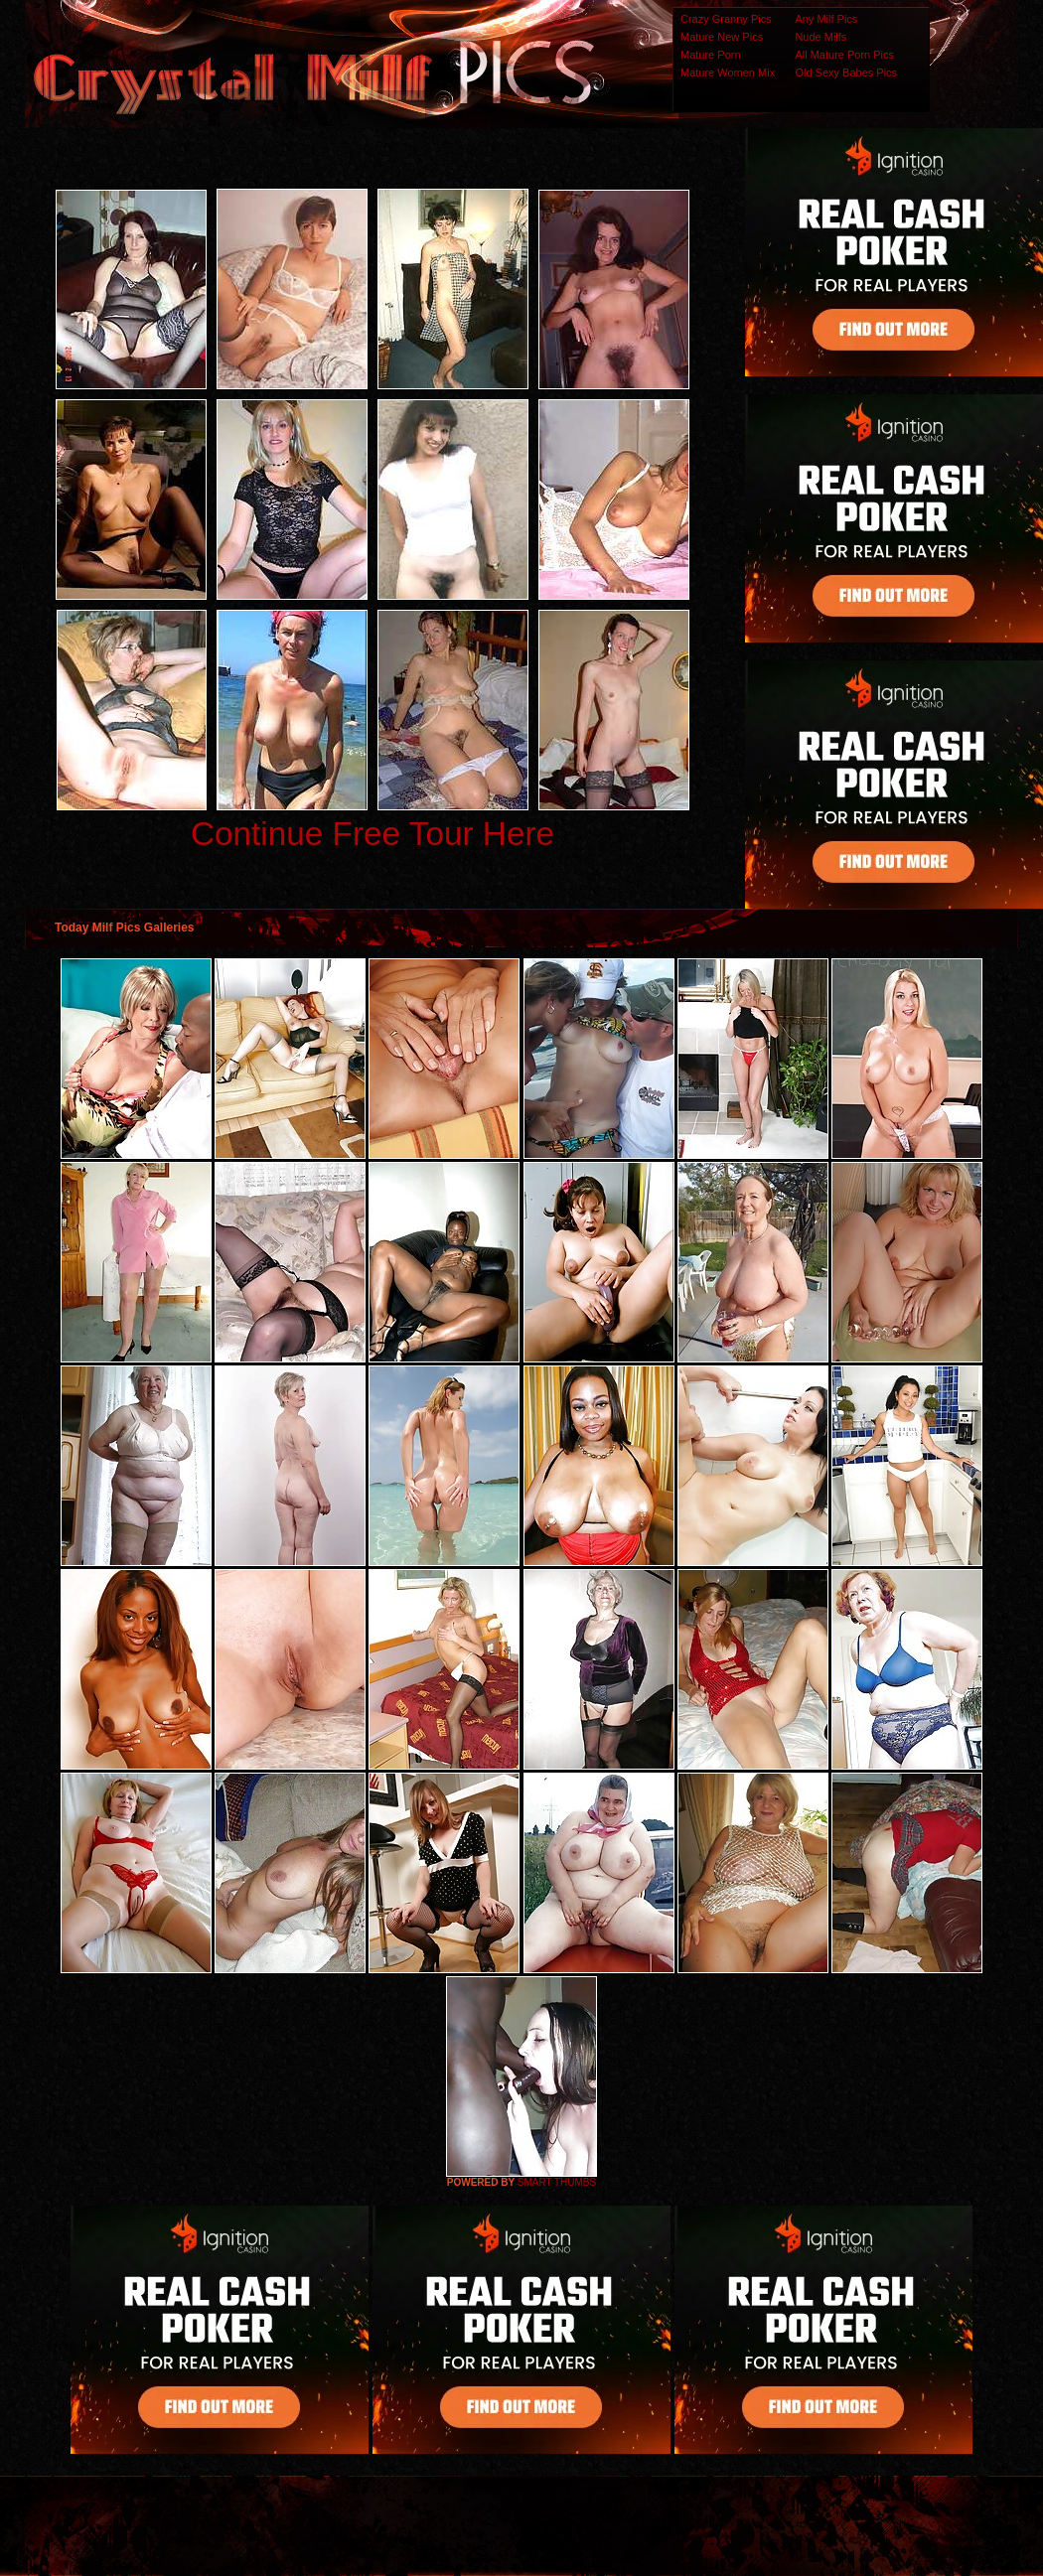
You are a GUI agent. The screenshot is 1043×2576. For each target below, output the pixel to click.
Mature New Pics (721, 37)
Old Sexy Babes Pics (846, 72)
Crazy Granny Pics (726, 19)
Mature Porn (710, 55)
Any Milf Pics (826, 19)
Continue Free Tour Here (372, 833)
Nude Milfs (820, 37)
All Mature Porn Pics (844, 55)
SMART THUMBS (557, 2182)
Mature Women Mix (727, 72)
